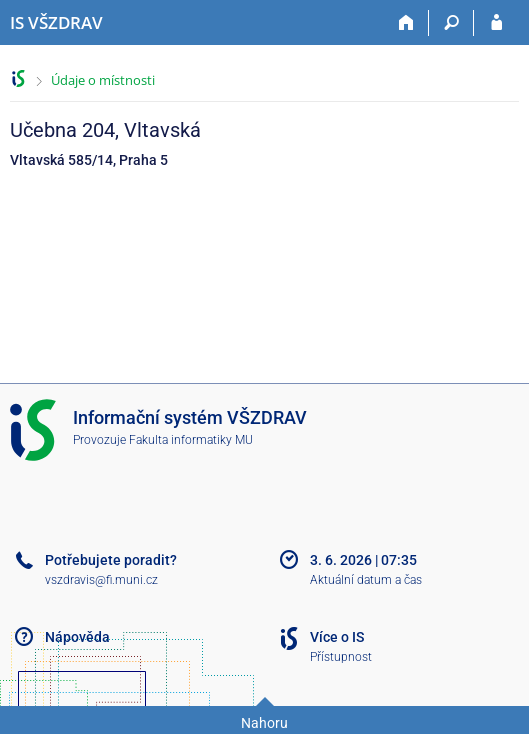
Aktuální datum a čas (366, 580)
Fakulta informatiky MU (191, 440)
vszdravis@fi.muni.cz (101, 580)
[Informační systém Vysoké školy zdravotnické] (56, 23)
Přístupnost (341, 657)
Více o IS (337, 637)
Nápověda (77, 637)
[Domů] (406, 23)
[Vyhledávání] (451, 23)
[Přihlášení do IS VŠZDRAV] (496, 23)
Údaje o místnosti (103, 80)
